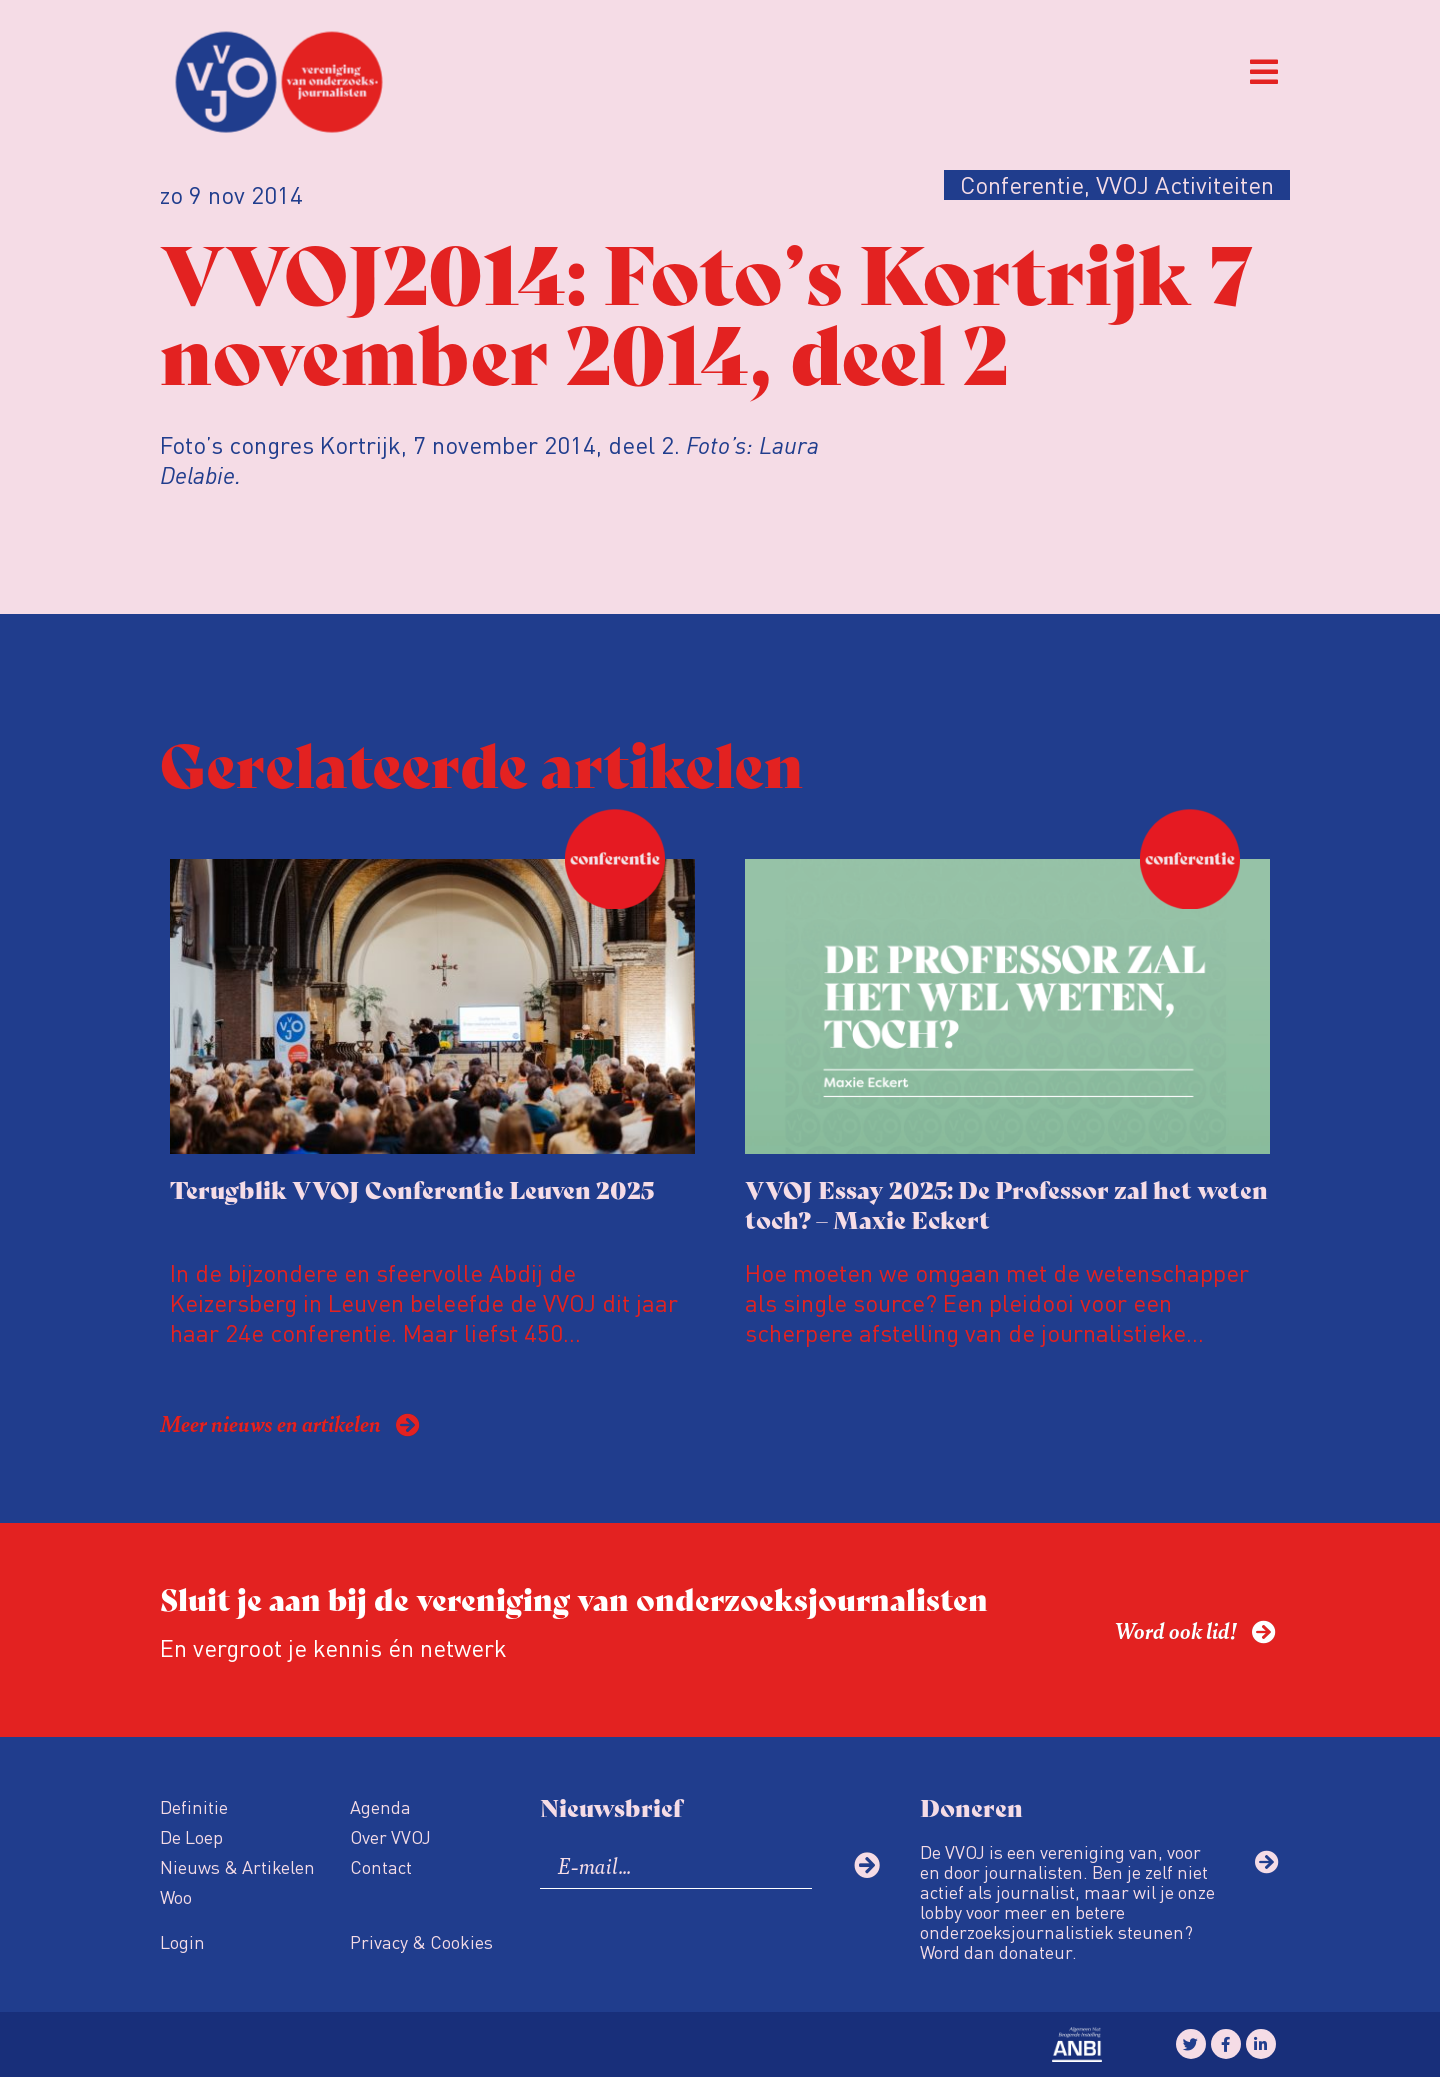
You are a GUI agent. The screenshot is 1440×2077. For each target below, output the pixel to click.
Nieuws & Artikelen (237, 1866)
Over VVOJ (390, 1836)
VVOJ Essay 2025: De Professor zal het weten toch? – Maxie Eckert (1006, 1203)
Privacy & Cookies (421, 1941)
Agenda (380, 1806)
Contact (381, 1866)
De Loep (191, 1836)
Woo (176, 1896)
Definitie (194, 1806)
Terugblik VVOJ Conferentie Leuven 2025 (412, 1188)
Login (182, 1941)
